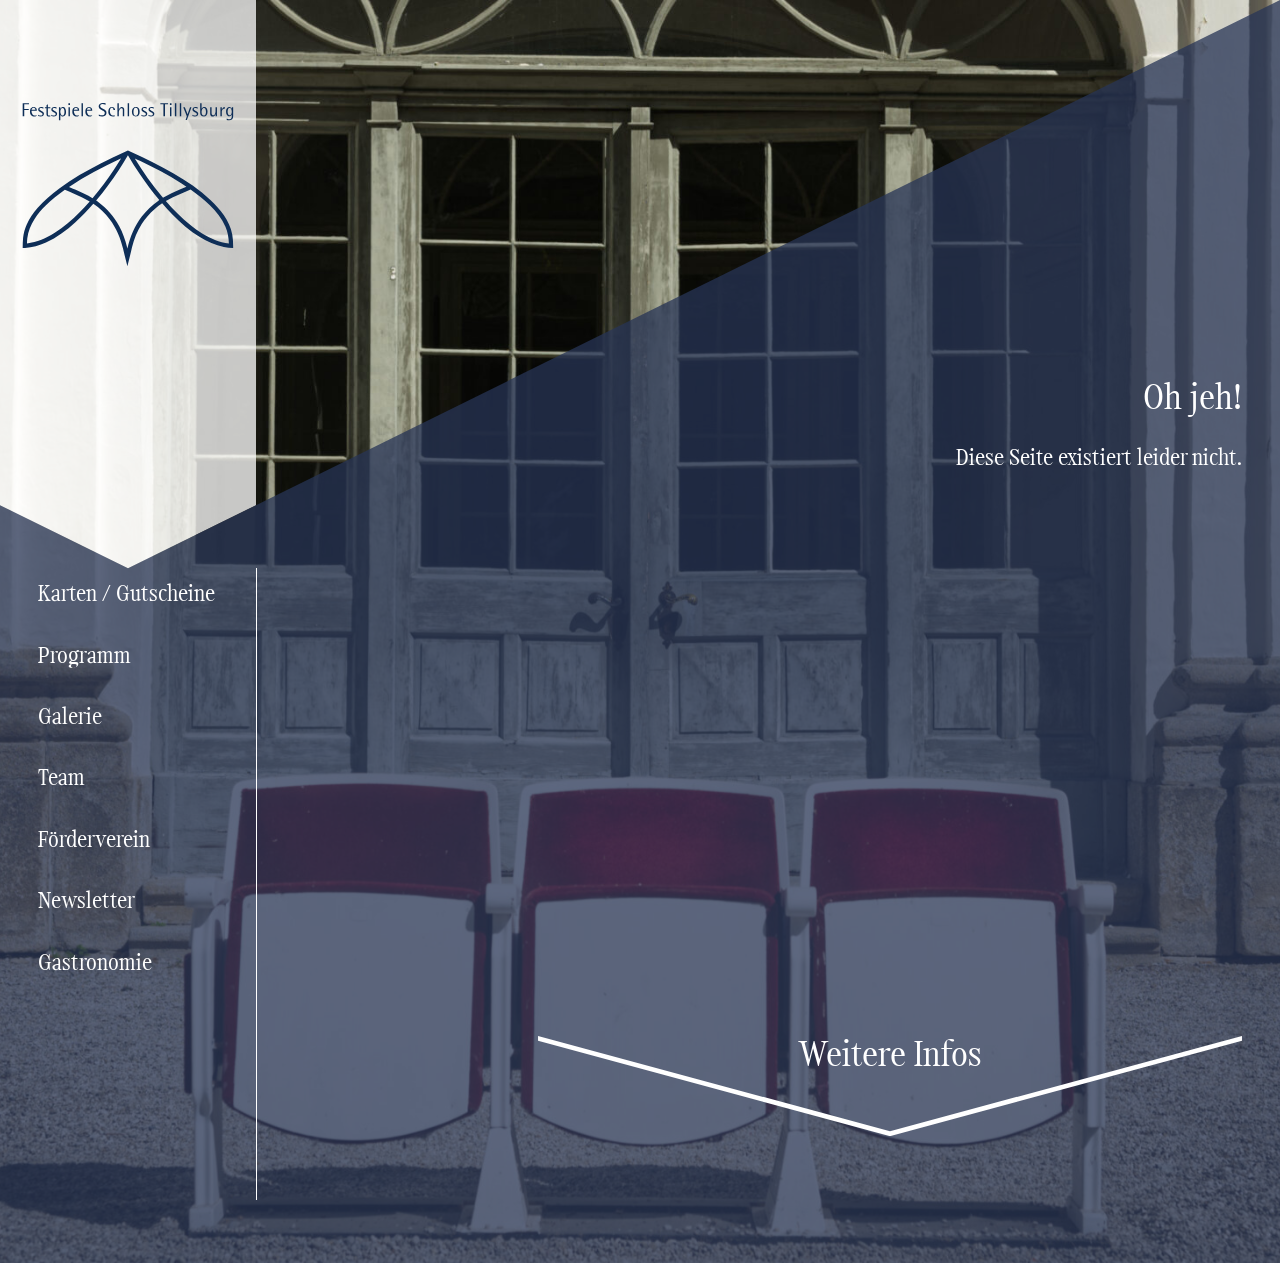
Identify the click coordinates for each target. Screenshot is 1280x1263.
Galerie (70, 718)
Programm (84, 657)
